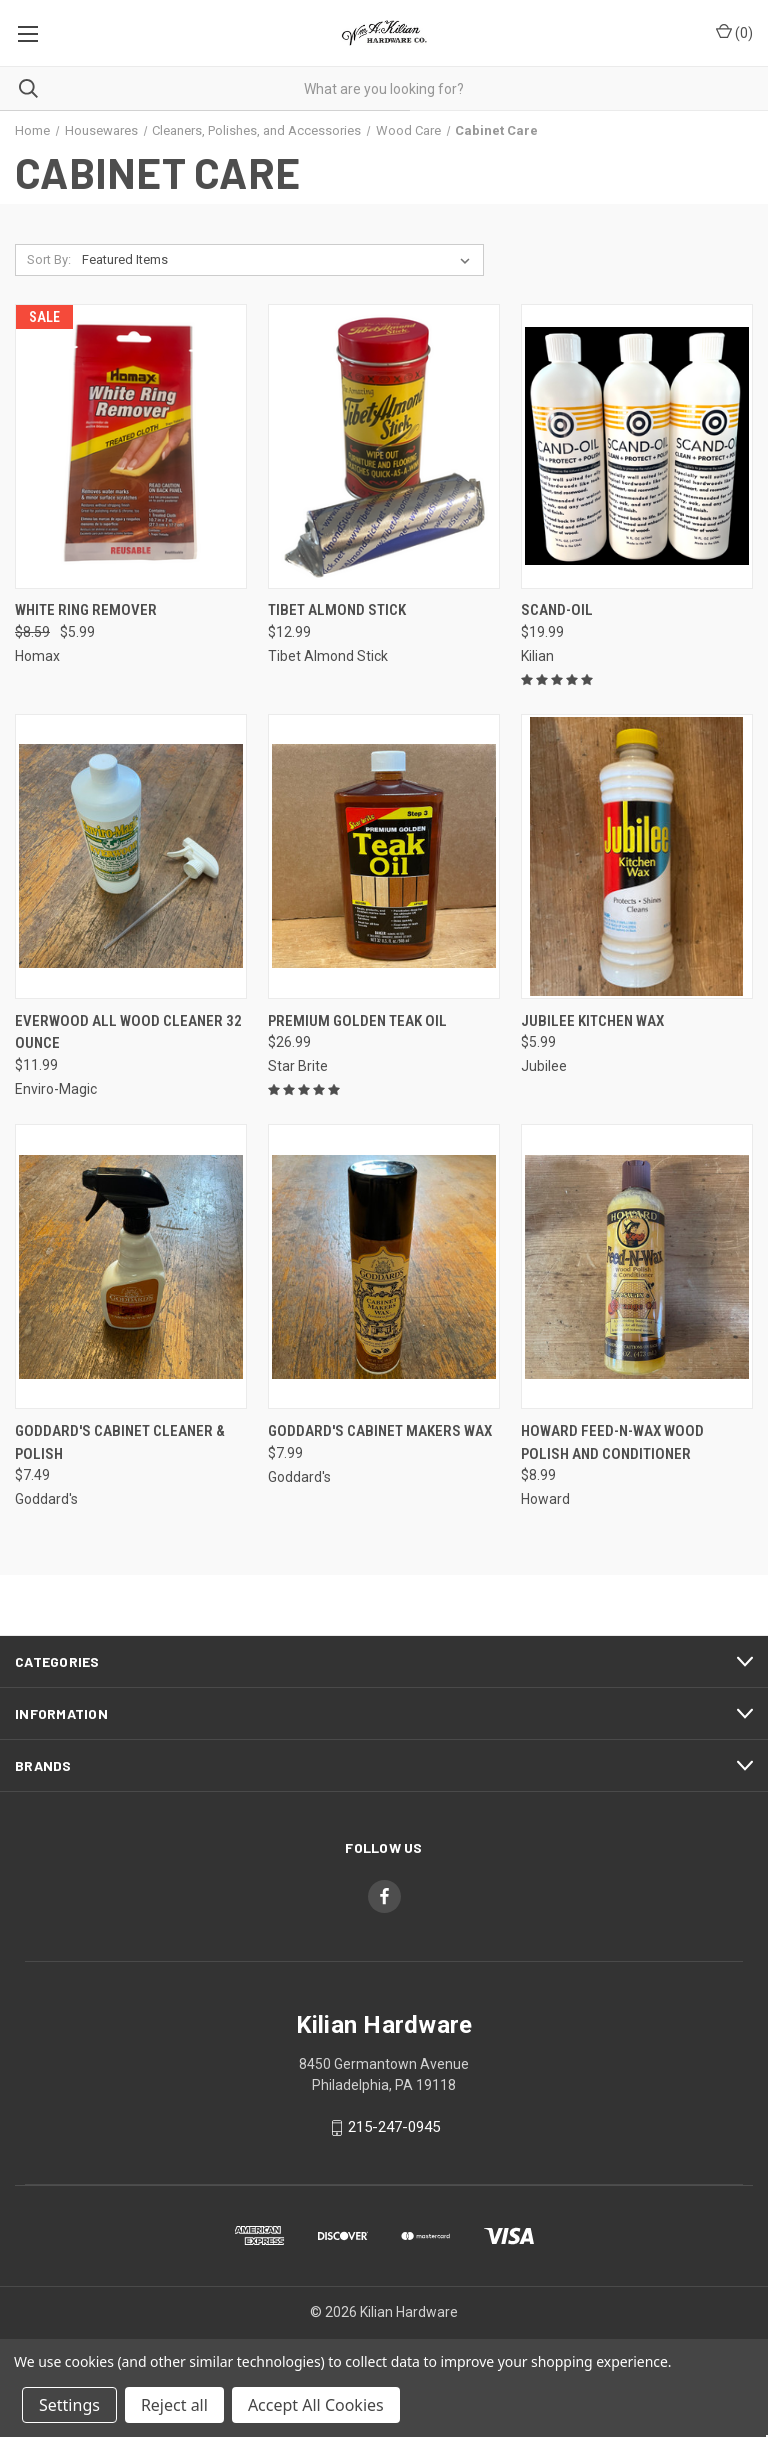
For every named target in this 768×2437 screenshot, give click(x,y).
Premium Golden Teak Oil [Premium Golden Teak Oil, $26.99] (357, 1021)
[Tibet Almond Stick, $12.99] (384, 446)
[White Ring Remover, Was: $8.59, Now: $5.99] (131, 446)
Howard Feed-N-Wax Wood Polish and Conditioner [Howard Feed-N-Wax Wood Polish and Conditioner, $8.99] (612, 1442)
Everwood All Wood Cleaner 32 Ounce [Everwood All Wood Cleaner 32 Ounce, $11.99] (128, 1032)
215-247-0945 (394, 2127)
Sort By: (49, 259)
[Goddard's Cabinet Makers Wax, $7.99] (384, 1266)
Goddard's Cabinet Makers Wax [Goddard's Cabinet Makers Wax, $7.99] (380, 1431)
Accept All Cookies (316, 2405)
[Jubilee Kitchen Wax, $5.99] (637, 856)
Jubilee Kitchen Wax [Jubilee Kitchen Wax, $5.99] (592, 1021)
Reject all (174, 2405)
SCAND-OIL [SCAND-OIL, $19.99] (557, 610)
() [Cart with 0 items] (734, 32)
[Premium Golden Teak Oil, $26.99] (384, 856)
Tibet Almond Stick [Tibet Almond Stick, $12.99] (337, 610)
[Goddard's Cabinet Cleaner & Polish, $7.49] (131, 1266)
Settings (69, 2405)
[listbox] (280, 260)
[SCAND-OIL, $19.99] (637, 446)
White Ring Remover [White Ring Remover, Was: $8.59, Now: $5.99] (86, 610)
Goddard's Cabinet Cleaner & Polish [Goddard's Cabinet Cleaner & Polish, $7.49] (120, 1442)
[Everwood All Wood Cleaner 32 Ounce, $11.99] (131, 856)
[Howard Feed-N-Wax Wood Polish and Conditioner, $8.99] (637, 1266)
